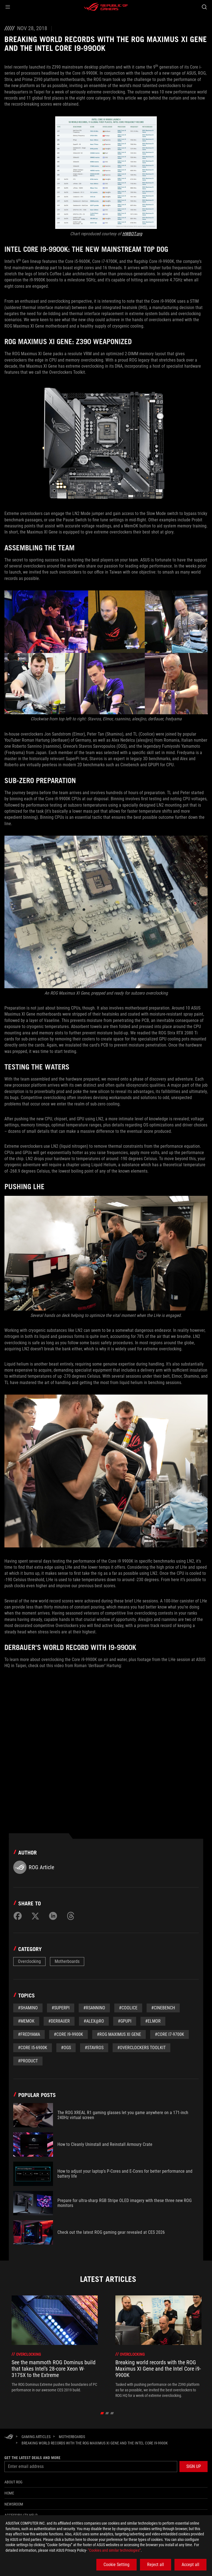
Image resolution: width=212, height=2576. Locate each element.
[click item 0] (102, 2413)
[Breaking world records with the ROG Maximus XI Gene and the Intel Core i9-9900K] (95, 2443)
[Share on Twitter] (35, 1915)
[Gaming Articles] (36, 2436)
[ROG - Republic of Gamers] (106, 7)
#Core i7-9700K (169, 2034)
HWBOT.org (132, 233)
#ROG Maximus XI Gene (119, 2034)
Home (9, 2493)
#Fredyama (29, 2034)
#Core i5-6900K (32, 2047)
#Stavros (94, 2047)
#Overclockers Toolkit (141, 2047)
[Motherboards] (72, 2436)
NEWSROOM (13, 2504)
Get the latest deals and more (32, 2457)
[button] (7, 7)
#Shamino (28, 2007)
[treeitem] (54, 2347)
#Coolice (128, 2007)
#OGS (66, 2047)
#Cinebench (163, 2007)
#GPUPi (124, 2021)
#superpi (61, 2007)
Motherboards (67, 1961)
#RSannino (94, 2007)
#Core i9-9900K (68, 2034)
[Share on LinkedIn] (53, 1915)
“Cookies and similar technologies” (114, 2550)
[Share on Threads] (70, 1915)
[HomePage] (8, 2437)
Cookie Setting (116, 2564)
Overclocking (29, 1961)
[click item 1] (107, 2413)
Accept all (190, 2564)
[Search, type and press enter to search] (204, 7)
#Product (28, 2061)
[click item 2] (112, 2413)
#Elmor (153, 2021)
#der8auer (59, 2021)
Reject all (155, 2564)
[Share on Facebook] (17, 1915)
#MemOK (26, 2021)
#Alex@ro (94, 2021)
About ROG (13, 2482)
